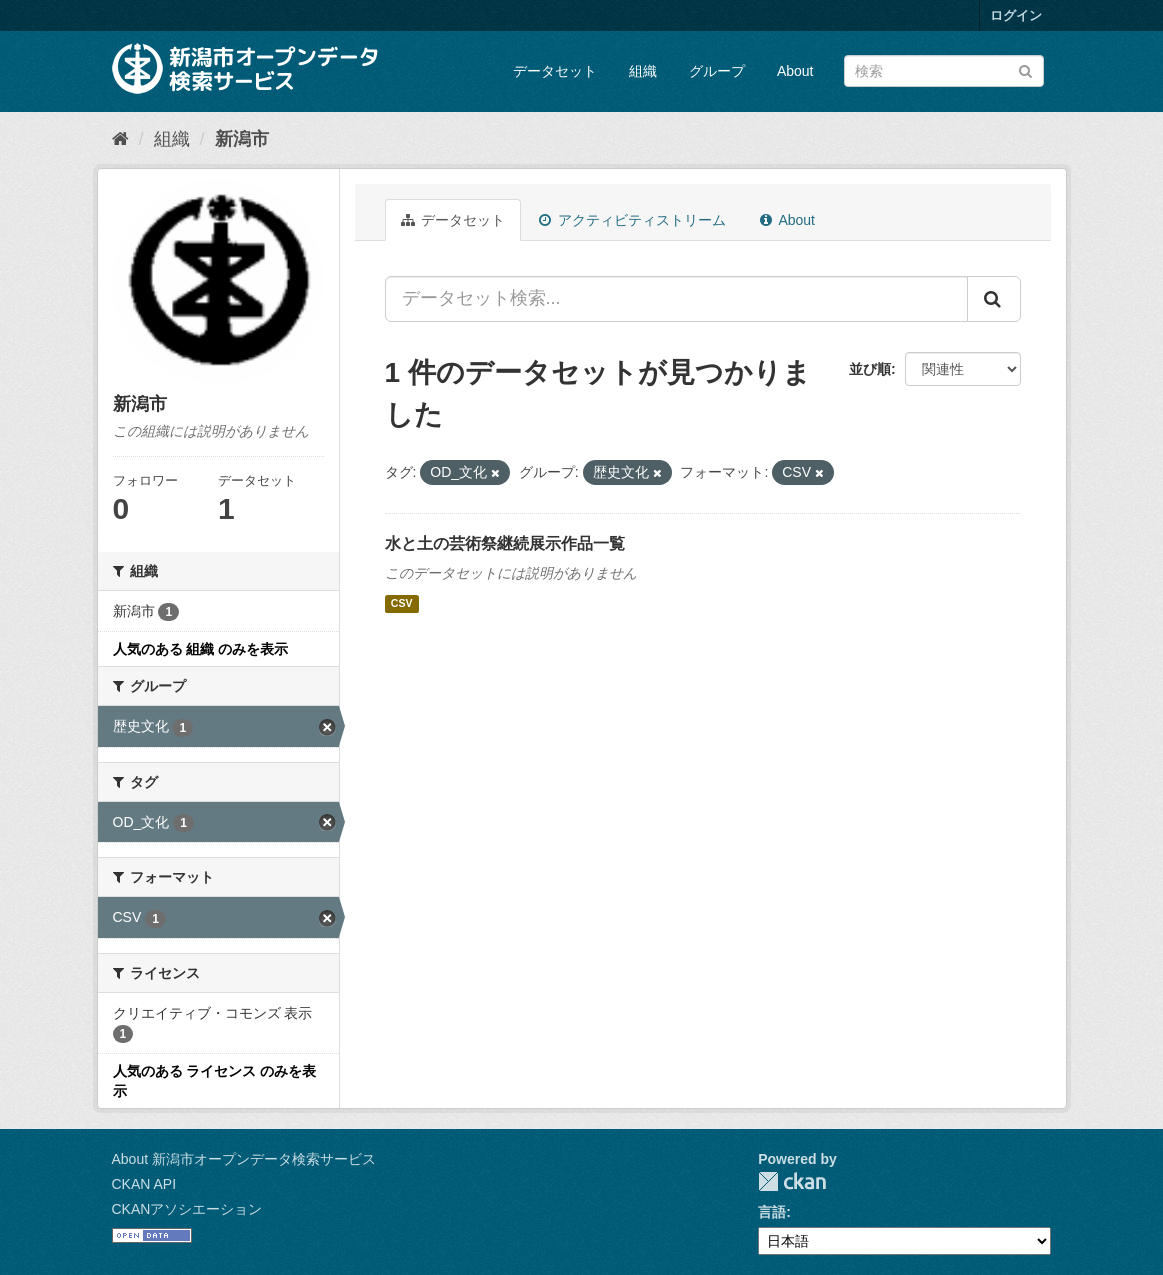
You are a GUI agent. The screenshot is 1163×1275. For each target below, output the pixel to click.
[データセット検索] (944, 71)
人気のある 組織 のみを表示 (201, 649)
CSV (402, 604)
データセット (555, 71)
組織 (643, 71)
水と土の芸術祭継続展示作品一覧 (505, 543)
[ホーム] (120, 139)
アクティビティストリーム (632, 220)
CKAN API (144, 1184)
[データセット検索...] (676, 299)
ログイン (1016, 15)
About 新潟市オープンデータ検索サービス (244, 1159)
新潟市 (242, 139)
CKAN (792, 1181)
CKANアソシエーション (187, 1209)
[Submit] (1025, 69)
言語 (772, 1212)
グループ (717, 71)
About (795, 71)
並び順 (870, 369)
